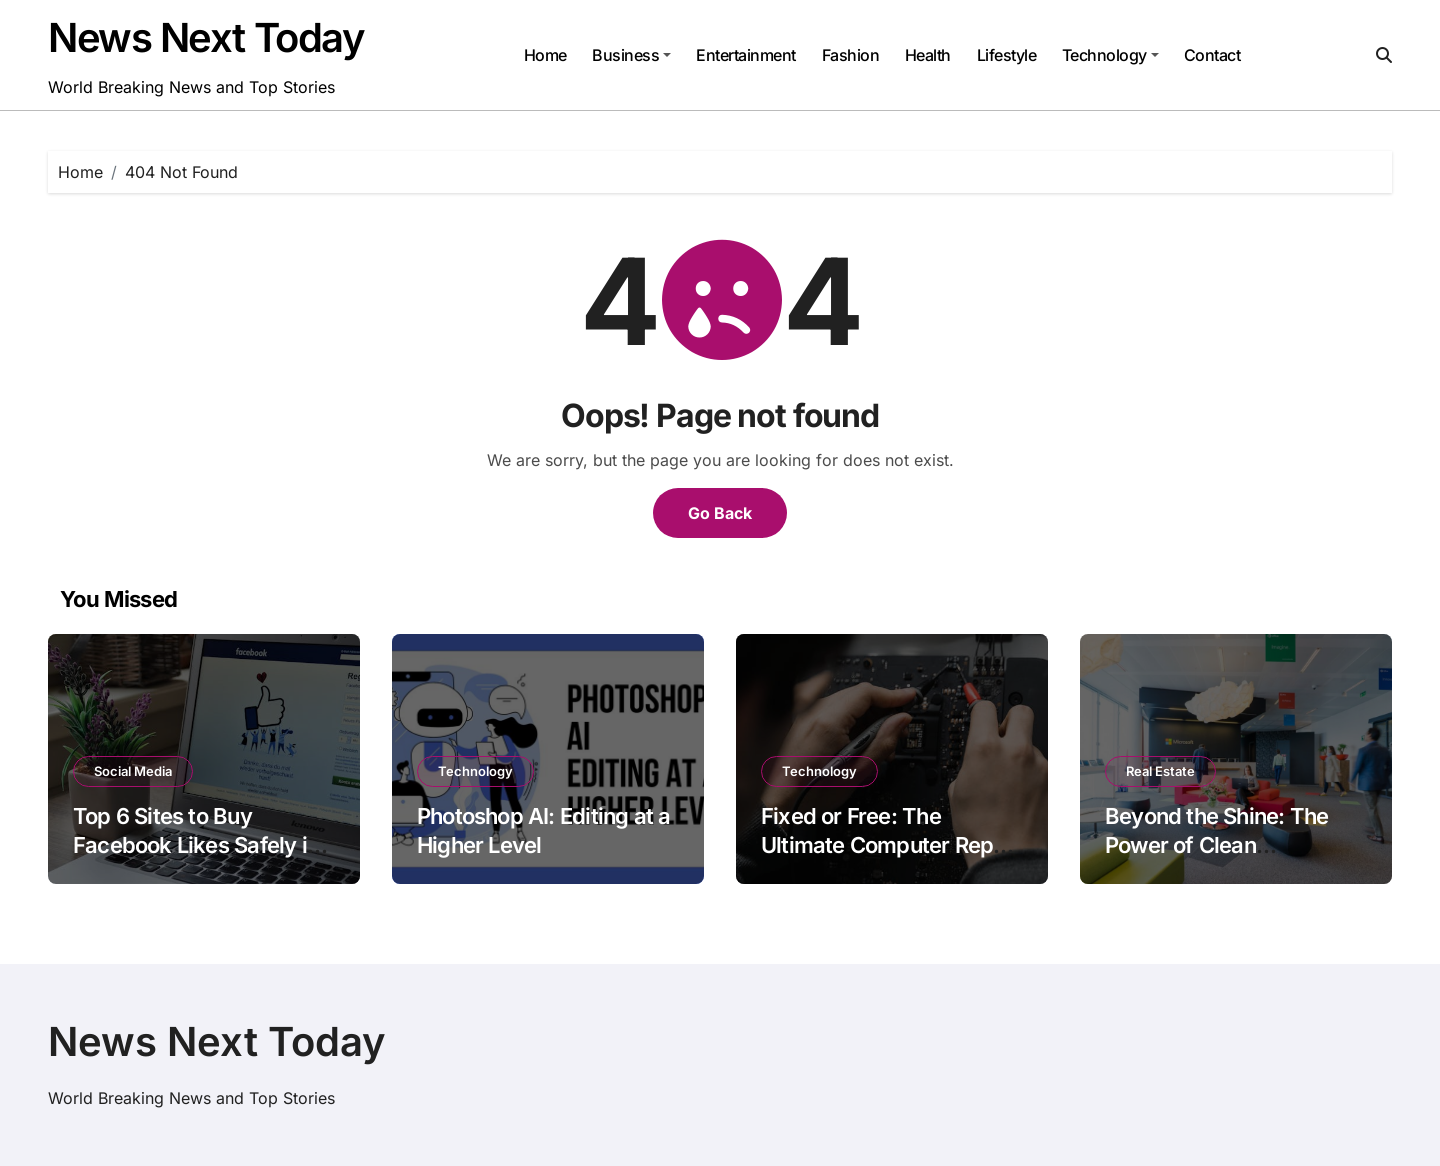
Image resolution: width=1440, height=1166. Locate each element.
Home (545, 55)
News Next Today (206, 37)
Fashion (851, 55)
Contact (1212, 55)
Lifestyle (1007, 55)
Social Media (133, 771)
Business (631, 55)
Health (928, 55)
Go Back (720, 513)
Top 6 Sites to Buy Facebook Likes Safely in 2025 (196, 844)
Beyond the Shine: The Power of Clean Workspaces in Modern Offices (1220, 859)
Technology (1110, 55)
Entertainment (746, 55)
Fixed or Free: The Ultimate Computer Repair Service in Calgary (890, 844)
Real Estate (1160, 771)
